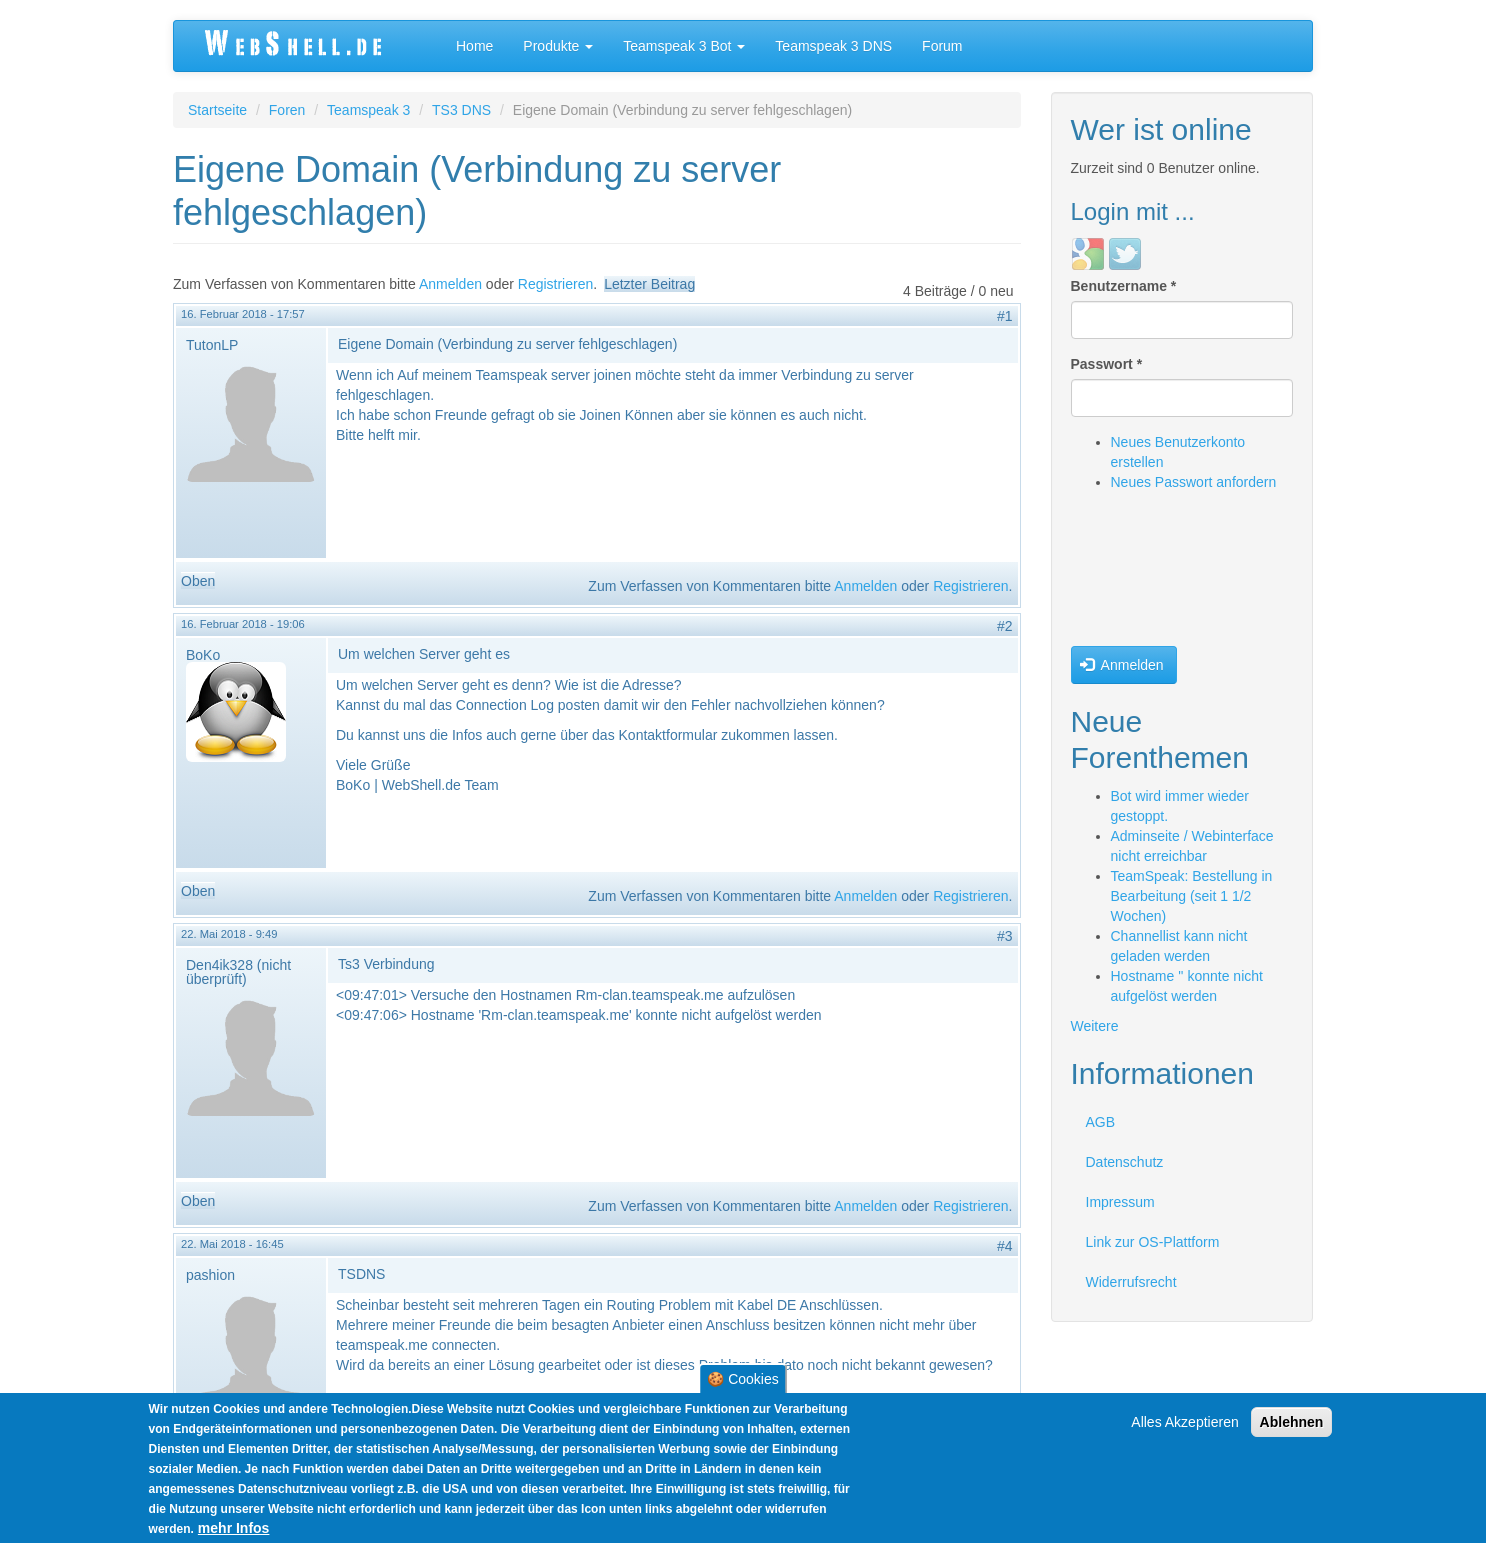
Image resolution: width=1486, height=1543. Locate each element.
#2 (1005, 626)
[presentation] (1153, 574)
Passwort (1107, 364)
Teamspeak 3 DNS (833, 46)
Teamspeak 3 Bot (684, 46)
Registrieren (555, 284)
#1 (1005, 316)
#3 (1005, 936)
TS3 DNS (461, 110)
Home (474, 46)
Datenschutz (1125, 1162)
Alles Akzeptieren (1184, 1424)
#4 (1005, 1246)
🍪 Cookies (742, 1381)
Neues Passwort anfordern (1194, 482)
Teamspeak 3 (368, 110)
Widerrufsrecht (1131, 1282)
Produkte (558, 46)
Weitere (1095, 1026)
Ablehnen (1292, 1424)
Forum (942, 46)
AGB (1101, 1122)
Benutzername (1124, 286)
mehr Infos (234, 1530)
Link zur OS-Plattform (1153, 1242)
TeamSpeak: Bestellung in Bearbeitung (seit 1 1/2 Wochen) (1192, 896)
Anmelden (450, 284)
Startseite (217, 110)
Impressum (1120, 1202)
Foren (287, 110)
